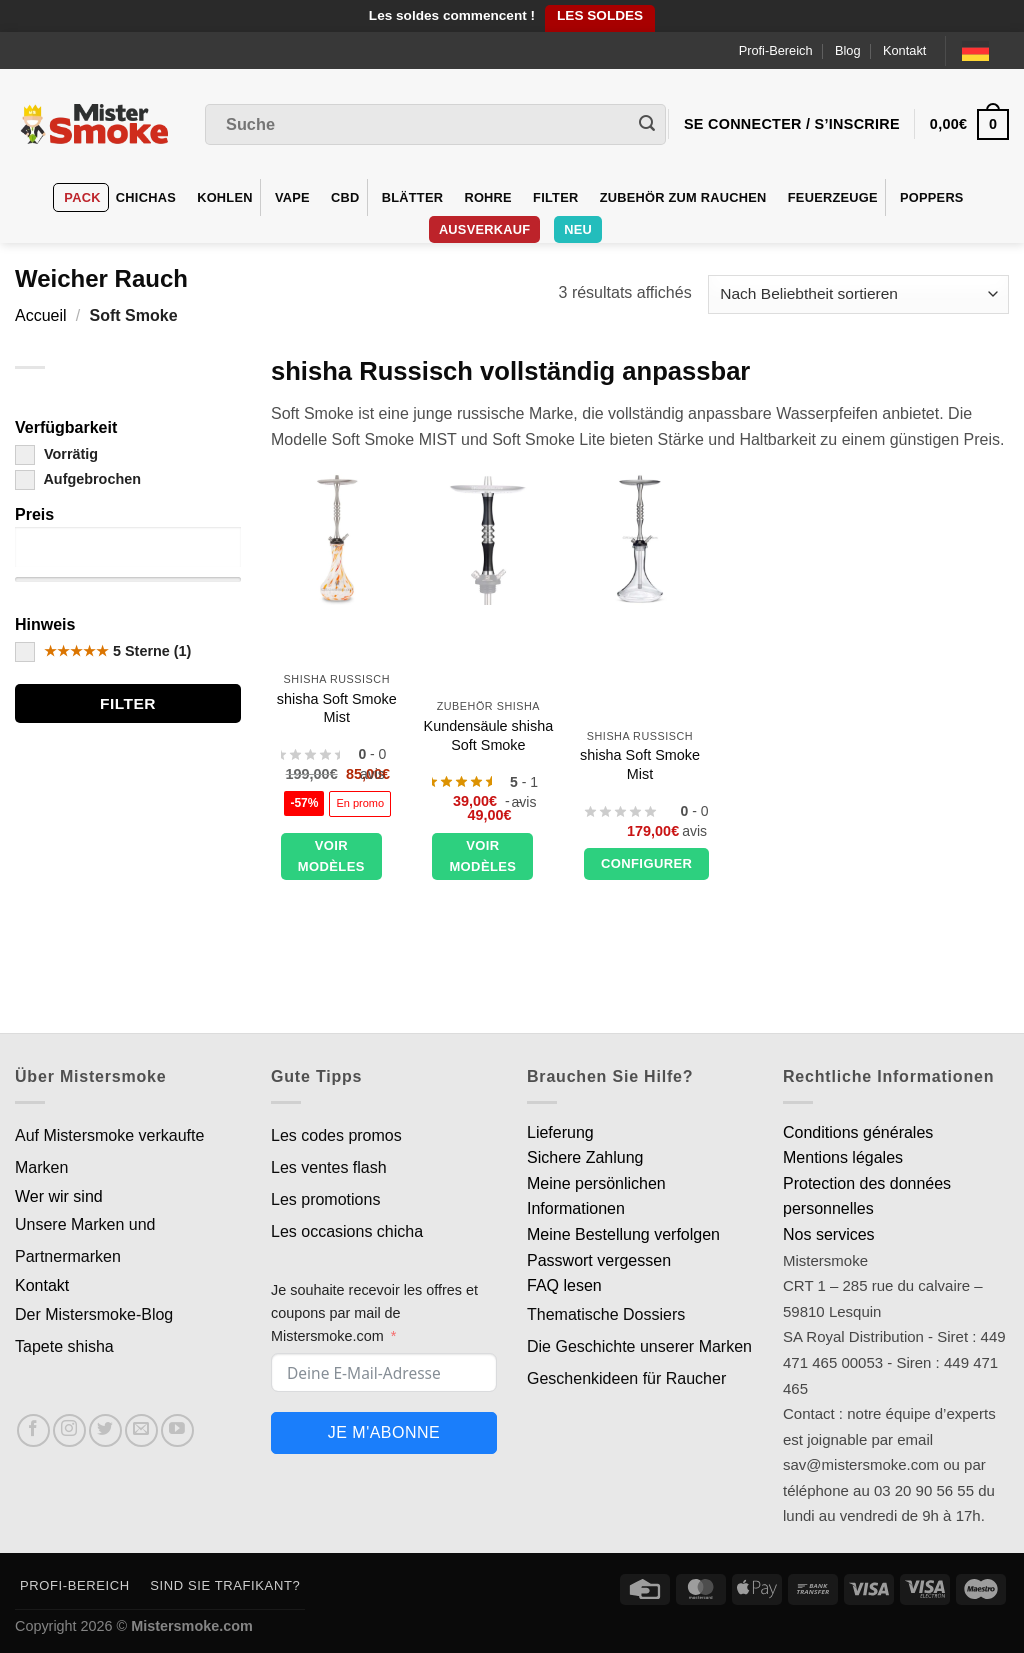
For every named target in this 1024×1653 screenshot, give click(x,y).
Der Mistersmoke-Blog (94, 1314)
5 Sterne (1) (103, 651)
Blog (848, 50)
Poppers (932, 197)
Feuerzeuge (833, 197)
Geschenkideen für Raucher (626, 1378)
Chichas (146, 197)
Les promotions (325, 1199)
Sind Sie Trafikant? (225, 1585)
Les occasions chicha (347, 1231)
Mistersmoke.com (192, 1626)
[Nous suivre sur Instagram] (69, 1430)
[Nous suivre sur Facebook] (33, 1430)
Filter (555, 197)
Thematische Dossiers (606, 1314)
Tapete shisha (64, 1346)
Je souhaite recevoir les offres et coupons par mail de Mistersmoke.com (374, 1313)
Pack (82, 197)
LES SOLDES (600, 15)
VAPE (292, 197)
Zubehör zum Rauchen (683, 197)
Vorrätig (56, 454)
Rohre (488, 197)
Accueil (41, 315)
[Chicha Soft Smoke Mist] (337, 539)
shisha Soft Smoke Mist (337, 708)
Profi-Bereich (776, 50)
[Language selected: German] (985, 50)
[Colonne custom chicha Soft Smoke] (488, 539)
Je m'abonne (384, 1432)
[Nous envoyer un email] (141, 1430)
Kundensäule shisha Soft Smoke (489, 735)
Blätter (413, 197)
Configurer (646, 863)
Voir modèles (331, 856)
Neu (578, 229)
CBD (345, 197)
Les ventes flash (329, 1167)
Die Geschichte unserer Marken (639, 1346)
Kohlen (225, 197)
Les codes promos (336, 1135)
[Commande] (858, 294)
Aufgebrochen (78, 479)
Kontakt (904, 50)
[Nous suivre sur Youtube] (177, 1430)
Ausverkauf (484, 229)
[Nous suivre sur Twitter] (105, 1430)
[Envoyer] (647, 125)
